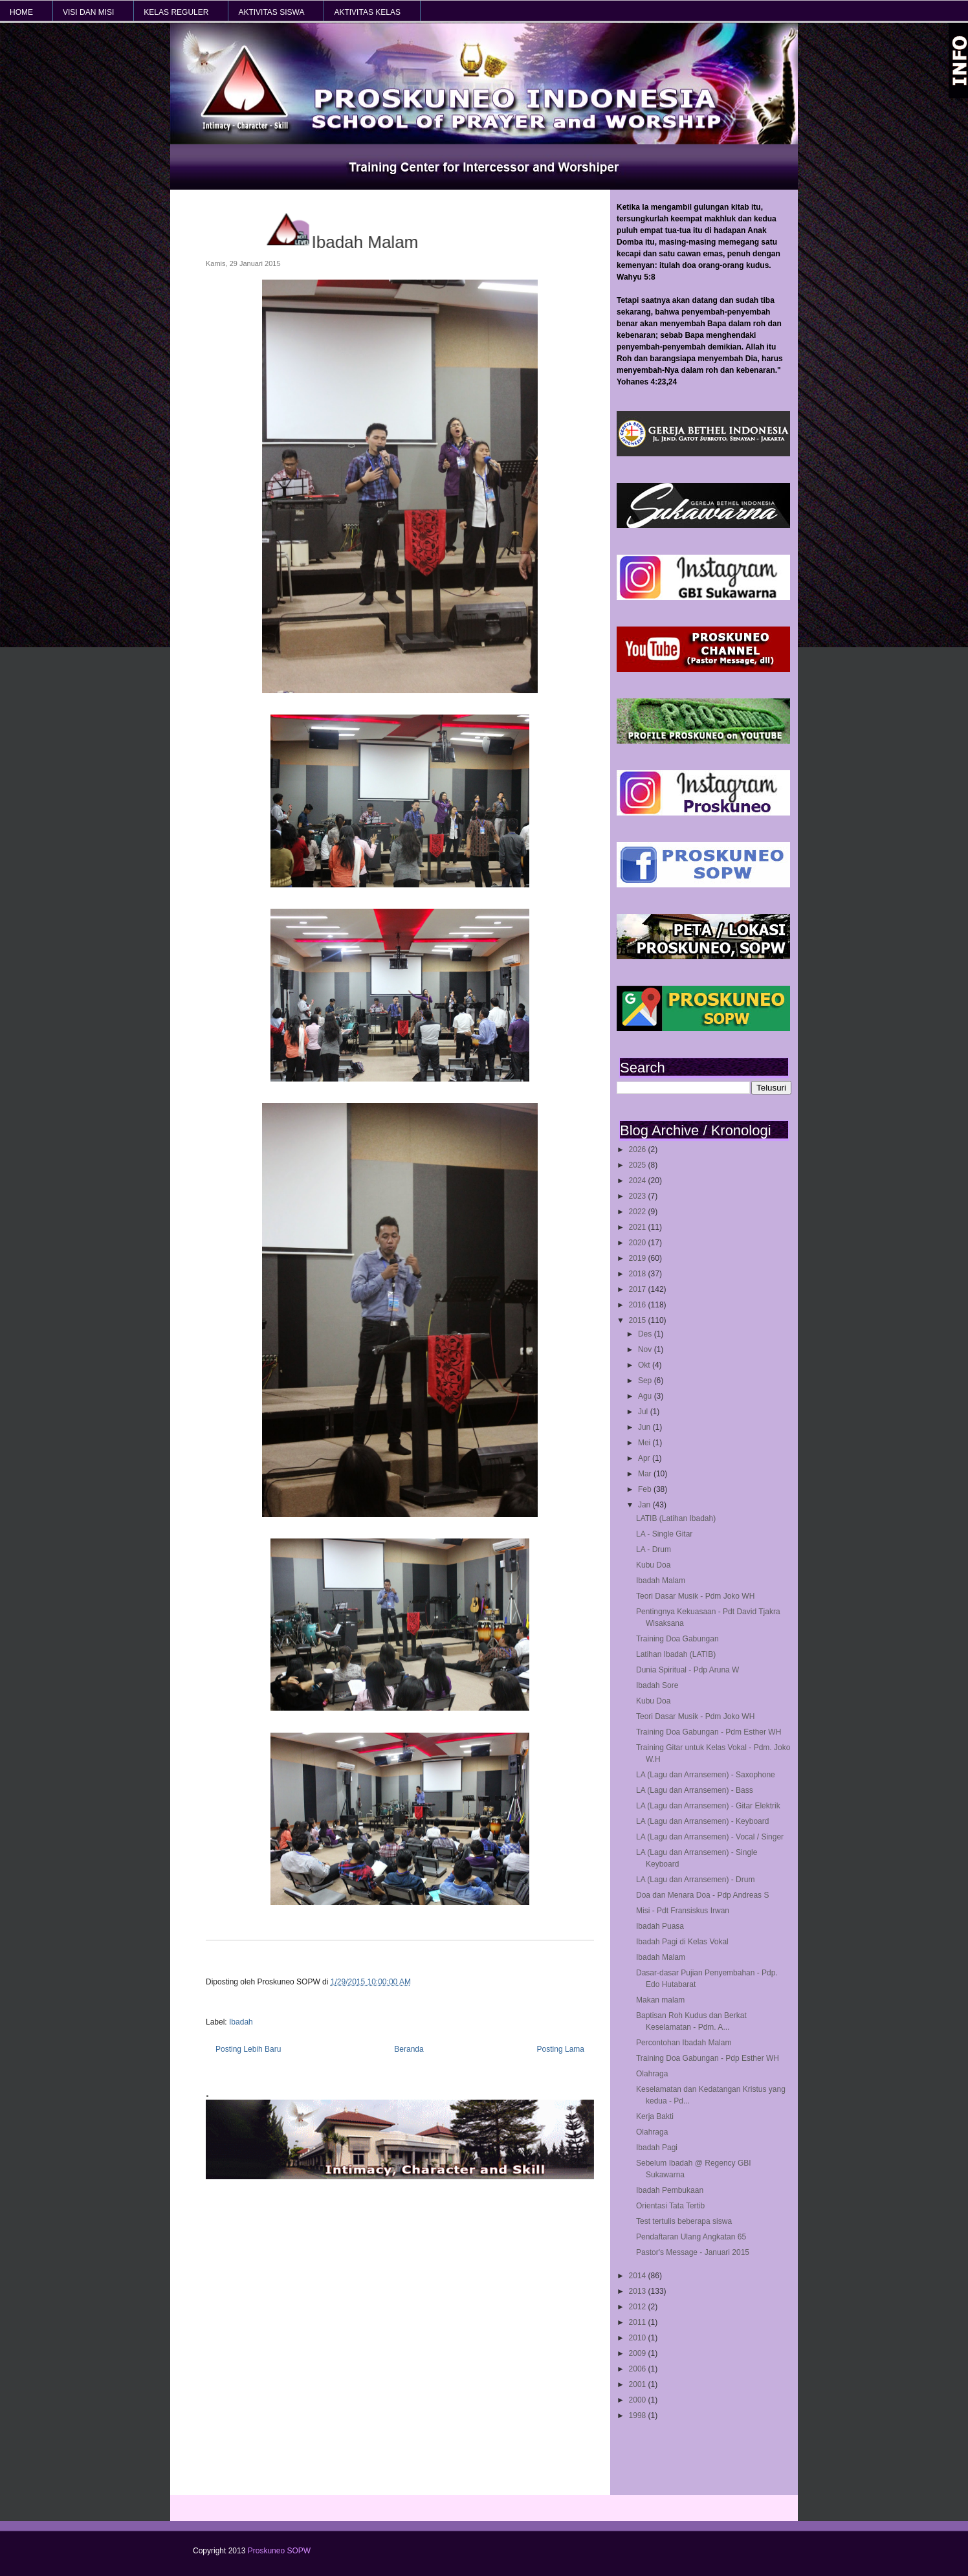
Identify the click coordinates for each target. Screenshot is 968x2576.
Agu (646, 1396)
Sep (646, 1380)
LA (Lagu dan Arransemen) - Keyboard (702, 1821)
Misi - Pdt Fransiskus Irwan (682, 1910)
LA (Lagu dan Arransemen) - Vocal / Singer (710, 1836)
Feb (646, 1489)
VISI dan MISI (88, 12)
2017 (638, 1289)
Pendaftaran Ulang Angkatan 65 (691, 2236)
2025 (638, 1165)
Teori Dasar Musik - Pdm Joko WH (695, 1596)
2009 (638, 2353)
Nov (646, 1349)
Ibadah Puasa (660, 1926)
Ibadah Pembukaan (669, 2190)
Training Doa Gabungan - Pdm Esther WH (708, 1732)
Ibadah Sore (657, 1685)
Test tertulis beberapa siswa (684, 2221)
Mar (646, 1473)
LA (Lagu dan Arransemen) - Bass (694, 1790)
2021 (638, 1227)
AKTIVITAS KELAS (367, 12)
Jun (645, 1427)
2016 (638, 1304)
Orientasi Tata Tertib (670, 2205)
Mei (645, 1442)
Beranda (408, 2049)
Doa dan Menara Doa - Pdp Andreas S (702, 1895)
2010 (638, 2337)
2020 (638, 1242)
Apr (645, 1458)
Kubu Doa (653, 1565)
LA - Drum (653, 1549)
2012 (638, 2306)
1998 (638, 2415)
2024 (638, 1180)
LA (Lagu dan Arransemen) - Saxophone (705, 1774)
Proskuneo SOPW (279, 2550)
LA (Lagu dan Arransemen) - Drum (695, 1879)
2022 (638, 1211)
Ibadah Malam (660, 1580)
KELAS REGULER (176, 12)
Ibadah (241, 2021)
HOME (21, 12)
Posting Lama (560, 2049)
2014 (638, 2275)
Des (646, 1333)
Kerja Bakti (655, 2116)
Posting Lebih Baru (248, 2049)
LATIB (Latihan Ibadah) (676, 1518)
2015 (638, 1320)
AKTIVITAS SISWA (271, 12)
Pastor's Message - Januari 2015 (692, 2252)
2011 (638, 2322)
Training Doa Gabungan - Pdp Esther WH (707, 2058)
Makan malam (660, 1999)
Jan (645, 1504)
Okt (645, 1365)
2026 (638, 1149)
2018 (638, 1273)
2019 (638, 1258)
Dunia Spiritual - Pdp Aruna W (687, 1669)
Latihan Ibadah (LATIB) (676, 1654)
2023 (638, 1196)
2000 (638, 2399)
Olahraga (652, 2073)
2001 (638, 2384)
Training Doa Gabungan (677, 1638)
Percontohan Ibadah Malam (683, 2042)
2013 (638, 2291)
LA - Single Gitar (664, 1533)
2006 (638, 2368)
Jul (644, 1411)
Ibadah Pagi (656, 2147)
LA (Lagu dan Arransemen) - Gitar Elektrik (708, 1805)
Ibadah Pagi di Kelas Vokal (682, 1941)
